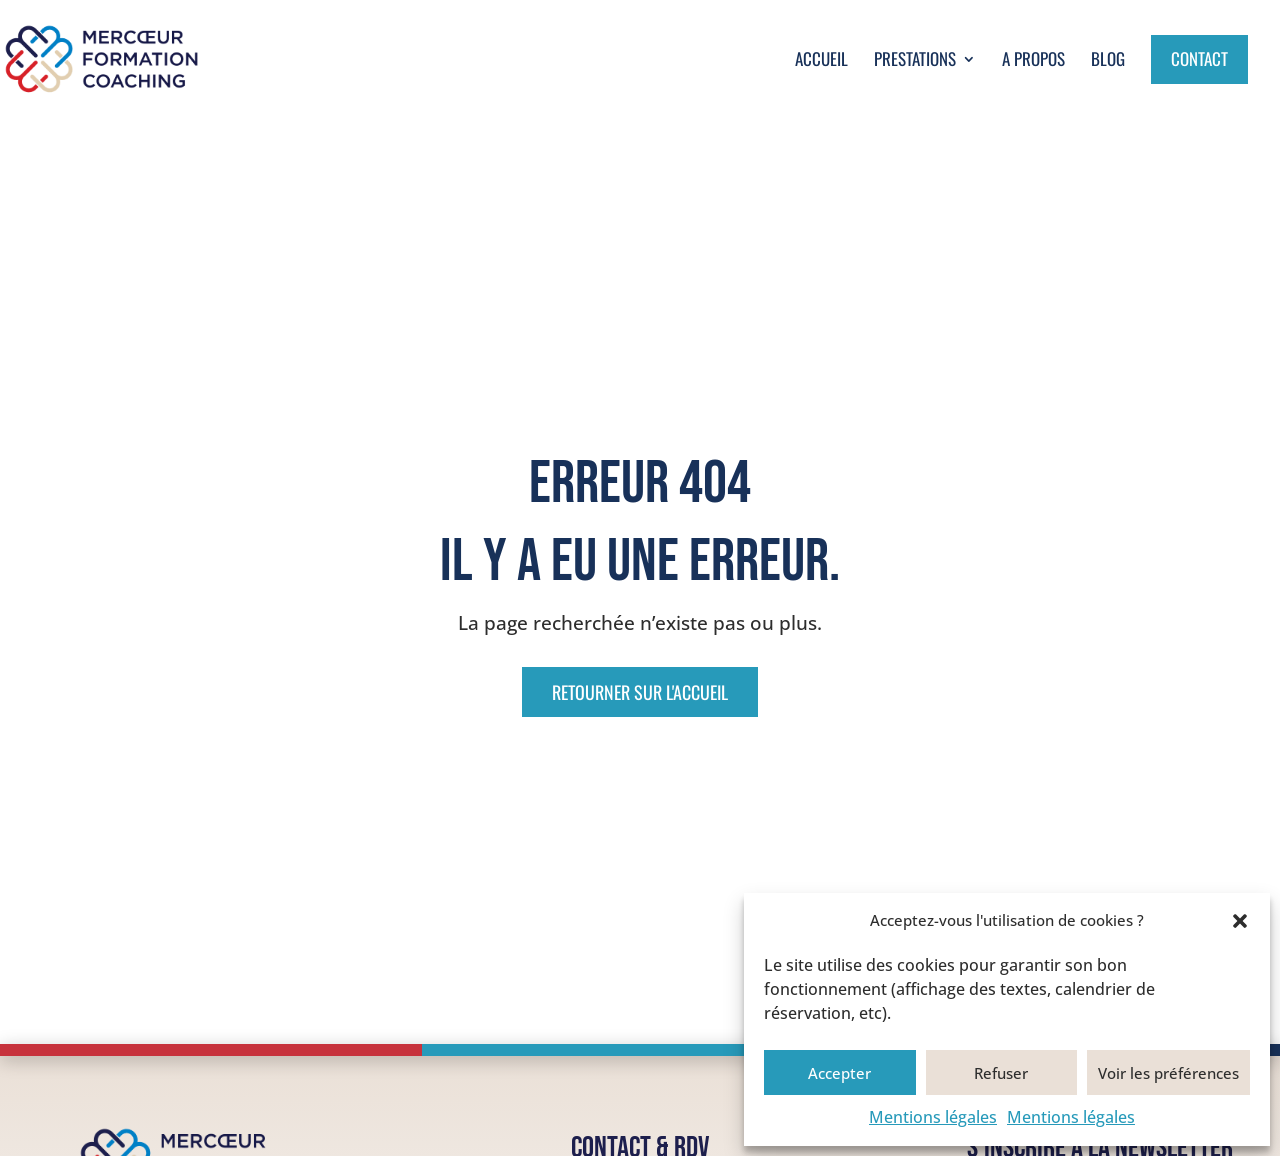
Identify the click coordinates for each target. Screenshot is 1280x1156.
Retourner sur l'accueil (640, 692)
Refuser (1001, 1073)
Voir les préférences (1168, 1073)
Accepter (839, 1073)
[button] (1240, 921)
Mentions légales (933, 1117)
